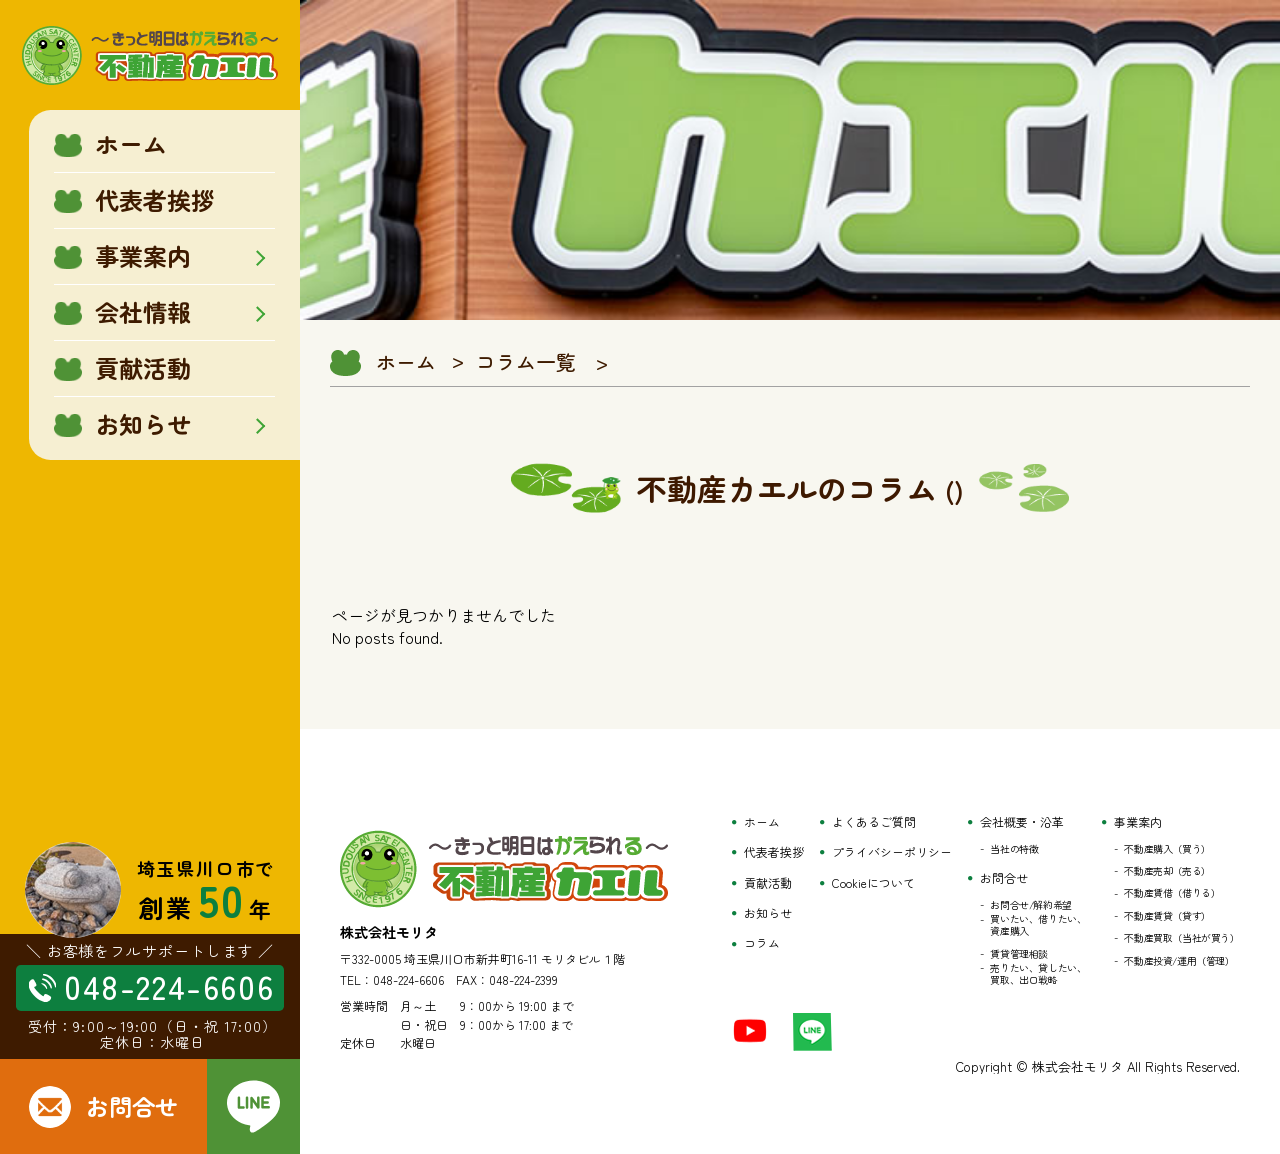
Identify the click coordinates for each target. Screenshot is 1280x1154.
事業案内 (1138, 822)
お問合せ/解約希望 (1030, 905)
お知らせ (768, 913)
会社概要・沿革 (1022, 822)
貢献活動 (768, 883)
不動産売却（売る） (1167, 871)
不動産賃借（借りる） (1172, 893)
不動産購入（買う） (1167, 849)
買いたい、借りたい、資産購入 (1038, 925)
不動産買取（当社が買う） (1181, 938)
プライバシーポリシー (892, 852)
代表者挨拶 (774, 852)
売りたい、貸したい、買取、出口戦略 (1038, 974)
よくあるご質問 (874, 822)
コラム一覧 (526, 362)
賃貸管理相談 (1019, 954)
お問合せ (1004, 878)
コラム (762, 943)
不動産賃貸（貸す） (1167, 916)
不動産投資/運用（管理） (1179, 961)
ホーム (406, 362)
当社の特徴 (1014, 849)
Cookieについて (873, 883)
